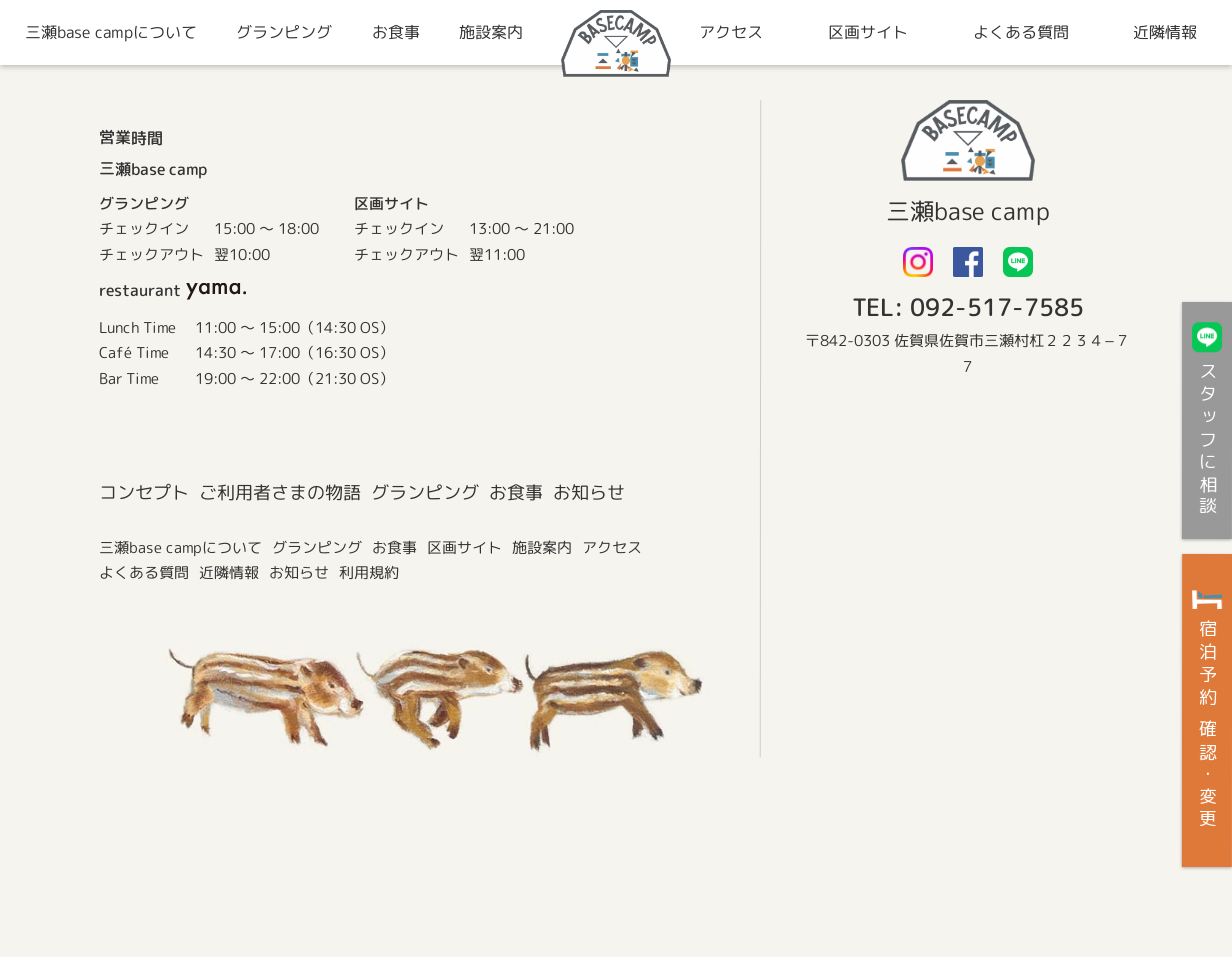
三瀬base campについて (179, 546)
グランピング (424, 492)
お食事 (515, 492)
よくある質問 (143, 572)
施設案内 (541, 547)
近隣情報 (228, 572)
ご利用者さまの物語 (279, 492)
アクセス (611, 547)
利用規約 (368, 572)
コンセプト (143, 492)
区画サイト (463, 547)
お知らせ (588, 492)
